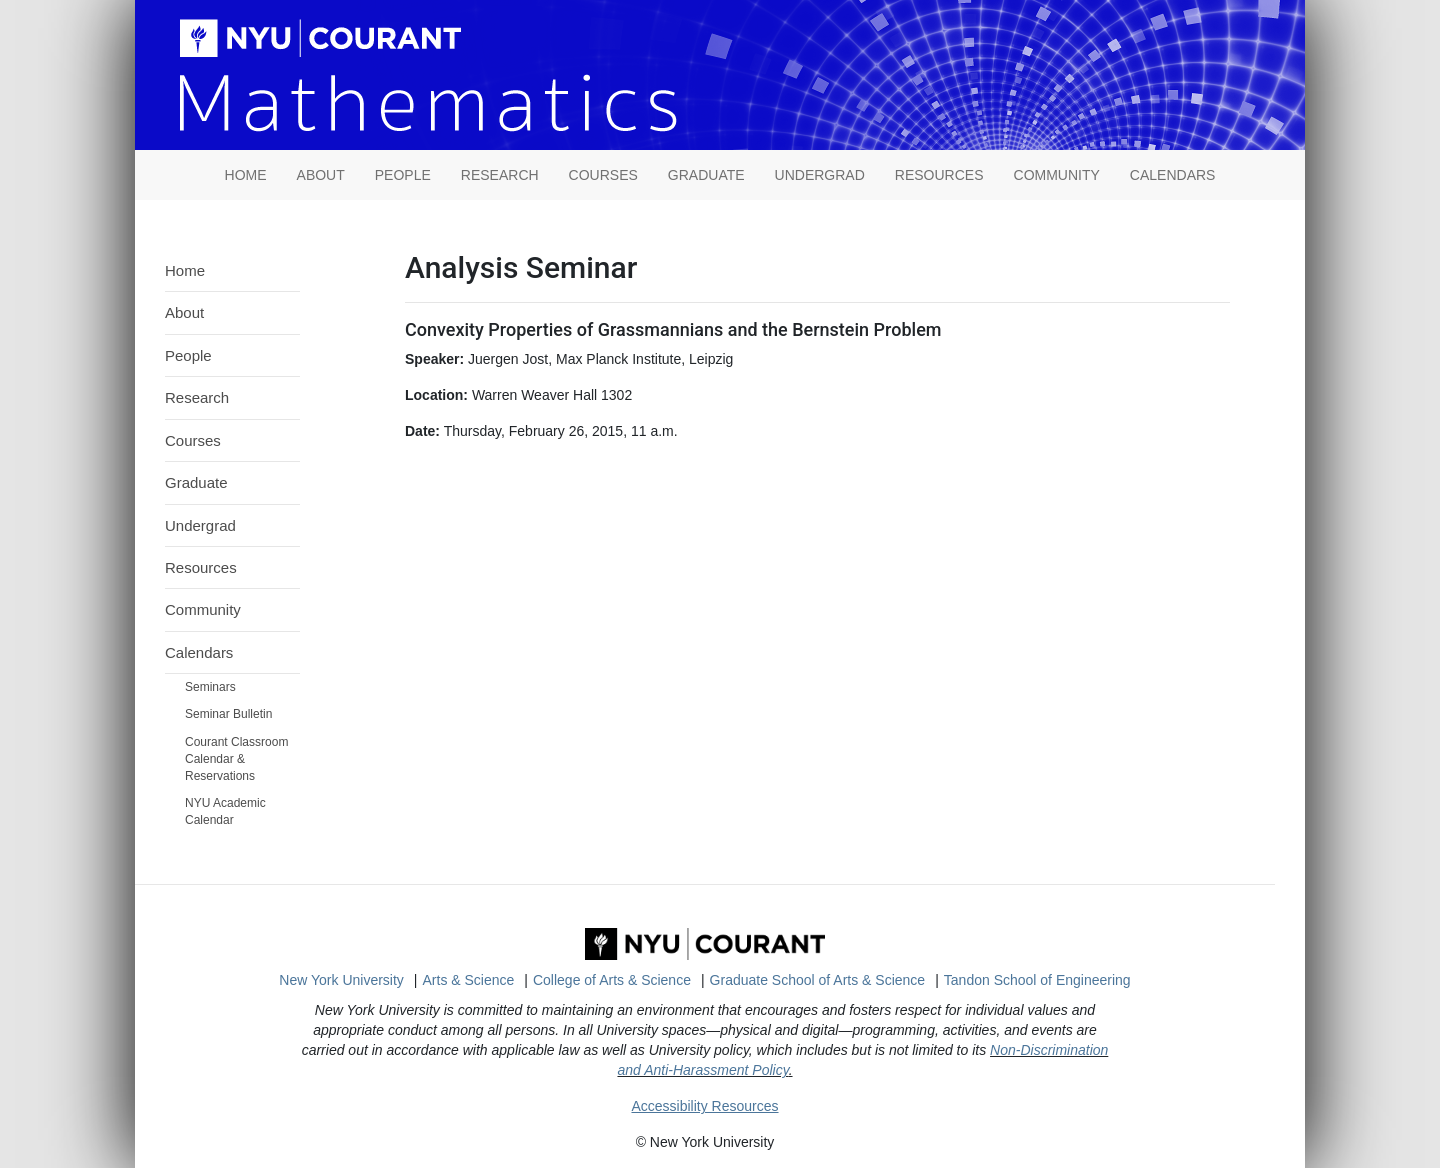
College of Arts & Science (612, 980)
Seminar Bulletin (228, 714)
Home (185, 270)
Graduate (706, 175)
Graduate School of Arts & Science (818, 980)
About (321, 175)
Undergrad (820, 175)
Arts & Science (469, 980)
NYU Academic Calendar (225, 811)
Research (500, 175)
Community (1057, 175)
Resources (939, 175)
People (403, 175)
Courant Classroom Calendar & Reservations (236, 759)
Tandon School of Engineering (1037, 980)
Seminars (210, 687)
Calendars (1173, 175)
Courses (603, 175)
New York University (341, 980)
